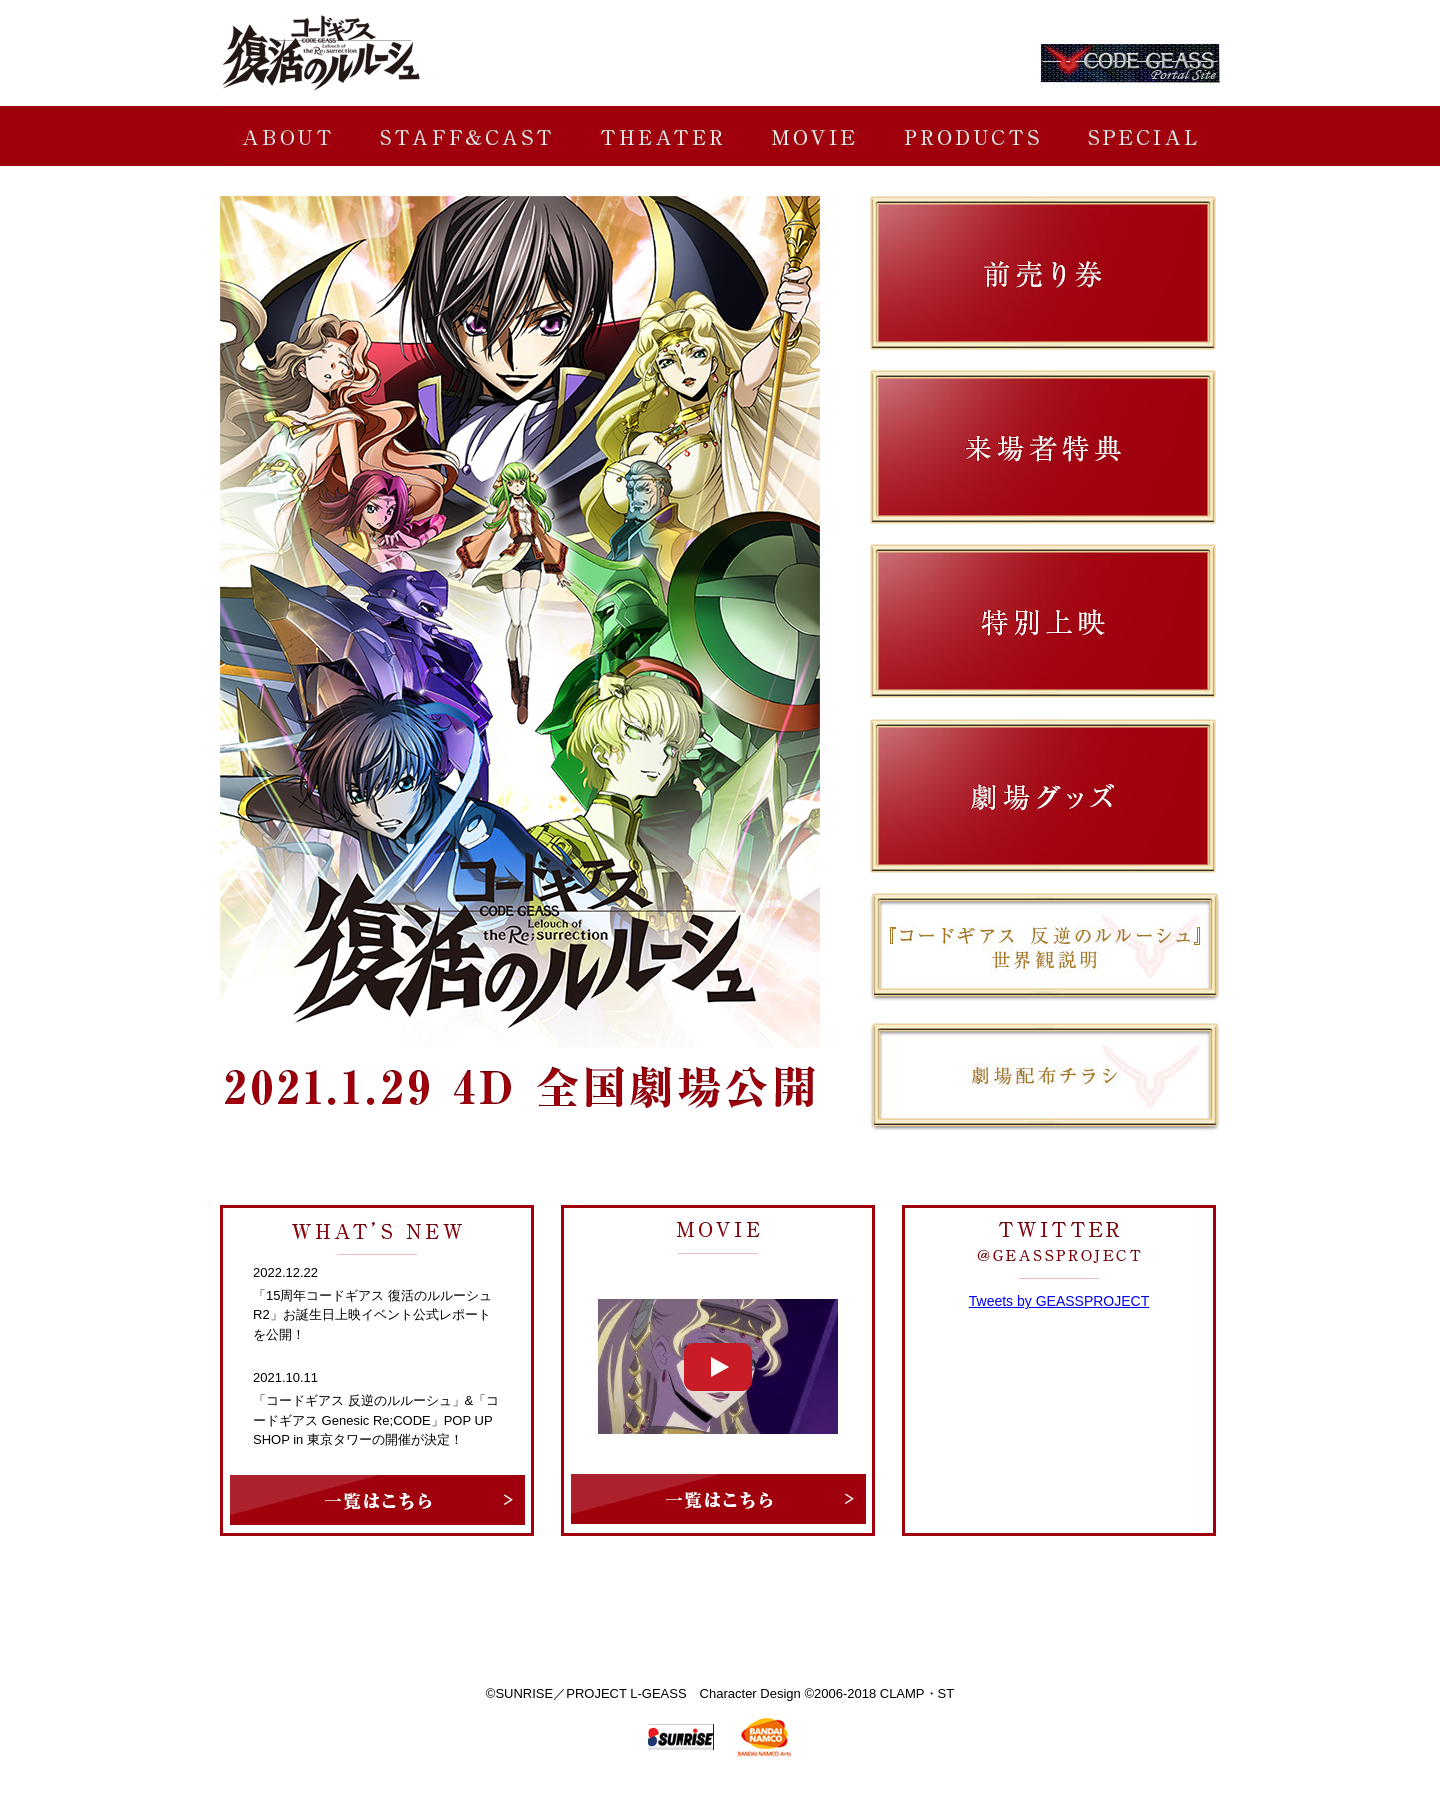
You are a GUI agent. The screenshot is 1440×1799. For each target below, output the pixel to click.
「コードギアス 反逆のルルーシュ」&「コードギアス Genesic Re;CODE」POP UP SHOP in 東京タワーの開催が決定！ (376, 1420)
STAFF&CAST (466, 136)
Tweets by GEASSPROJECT (1059, 1301)
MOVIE (813, 136)
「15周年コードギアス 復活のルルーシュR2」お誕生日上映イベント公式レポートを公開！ (372, 1315)
